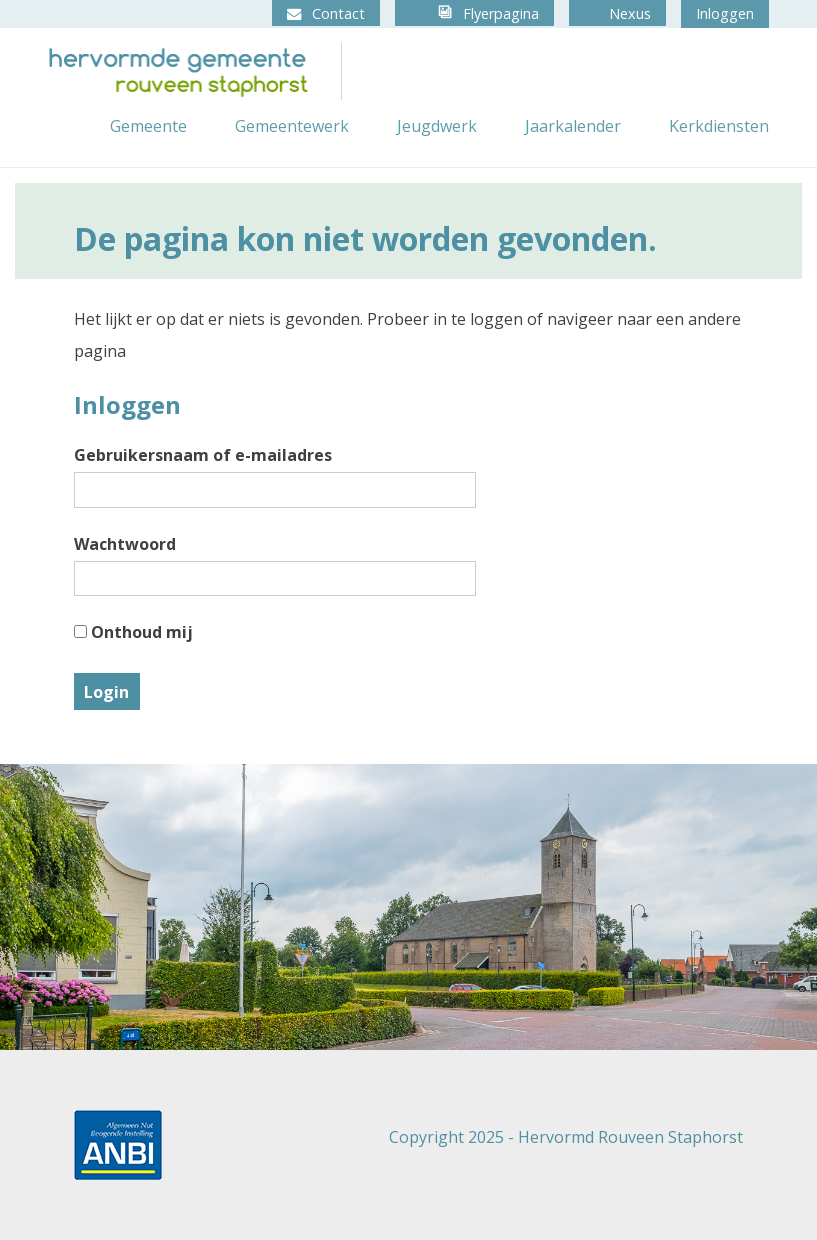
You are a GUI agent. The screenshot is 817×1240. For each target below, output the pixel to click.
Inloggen (725, 13)
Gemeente (148, 126)
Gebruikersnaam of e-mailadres (203, 455)
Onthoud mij (133, 632)
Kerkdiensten (719, 126)
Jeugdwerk (437, 126)
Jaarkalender (573, 126)
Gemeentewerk (292, 126)
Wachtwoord (125, 544)
